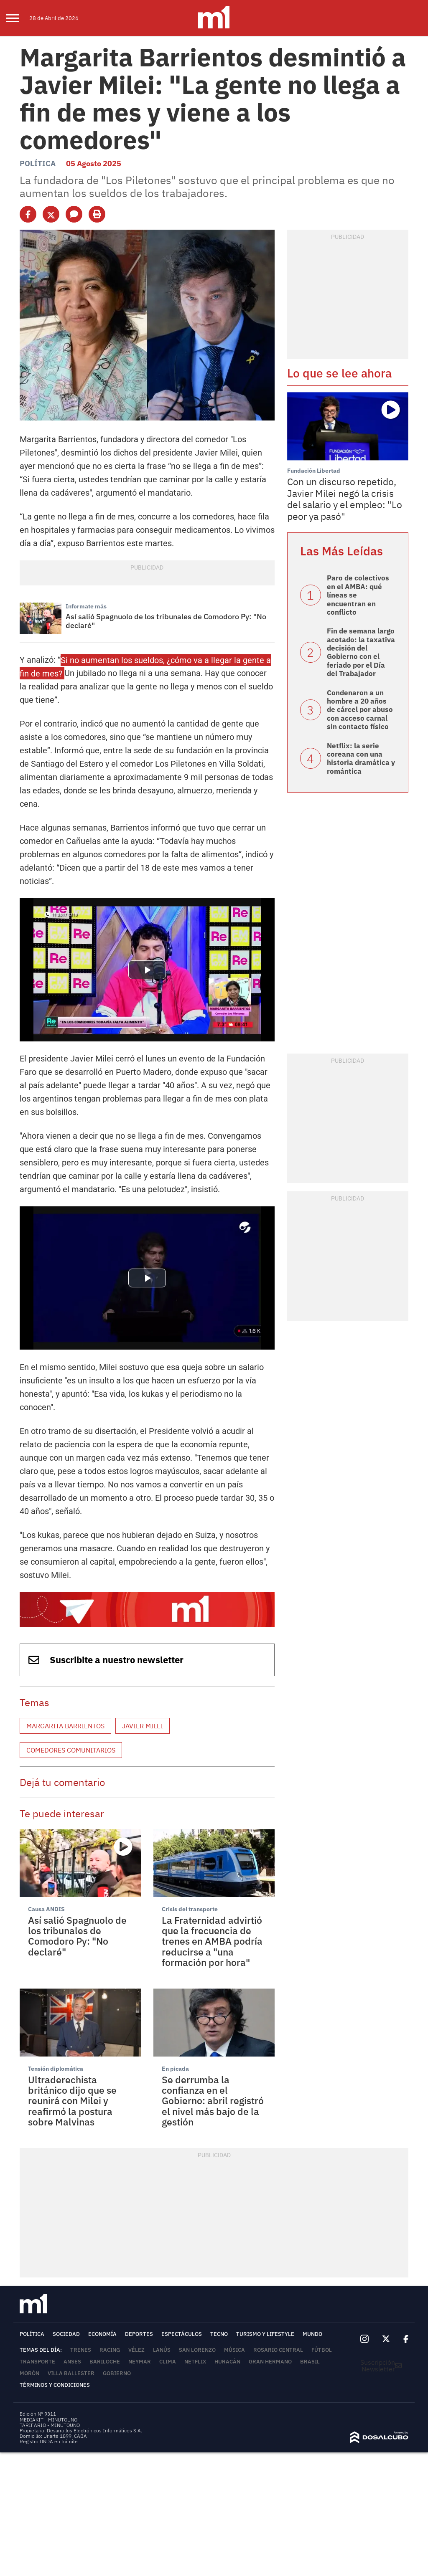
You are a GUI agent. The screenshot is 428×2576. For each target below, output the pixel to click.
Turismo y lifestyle (265, 2334)
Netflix (195, 2361)
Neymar (139, 2361)
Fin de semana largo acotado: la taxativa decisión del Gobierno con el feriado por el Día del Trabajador (361, 652)
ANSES (72, 2361)
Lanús (162, 2349)
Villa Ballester (71, 2373)
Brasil (310, 2361)
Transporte (37, 2361)
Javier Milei (142, 1726)
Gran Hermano (270, 2361)
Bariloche (104, 2361)
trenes (80, 2349)
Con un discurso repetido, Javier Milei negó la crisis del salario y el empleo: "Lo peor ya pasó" (344, 498)
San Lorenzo (197, 2349)
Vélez (136, 2349)
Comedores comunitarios (70, 1750)
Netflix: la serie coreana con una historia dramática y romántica (361, 758)
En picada (175, 2068)
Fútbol (321, 2349)
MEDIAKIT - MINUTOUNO (48, 2419)
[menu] (17, 18)
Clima (167, 2361)
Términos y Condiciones (55, 2385)
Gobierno (117, 2373)
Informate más (86, 606)
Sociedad (66, 2334)
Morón (29, 2373)
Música (234, 2349)
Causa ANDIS (46, 1909)
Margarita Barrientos (65, 1726)
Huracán (227, 2361)
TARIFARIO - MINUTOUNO (50, 2425)
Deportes (139, 2334)
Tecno (219, 2334)
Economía (102, 2334)
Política (38, 163)
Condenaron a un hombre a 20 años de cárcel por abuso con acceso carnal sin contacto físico (360, 710)
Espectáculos (181, 2334)
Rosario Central (278, 2349)
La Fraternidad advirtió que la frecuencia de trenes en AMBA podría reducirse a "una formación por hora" (212, 1941)
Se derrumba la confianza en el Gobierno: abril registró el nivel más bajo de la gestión (213, 2100)
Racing (109, 2349)
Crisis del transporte (190, 1909)
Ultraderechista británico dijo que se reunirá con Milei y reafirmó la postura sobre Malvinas (72, 2100)
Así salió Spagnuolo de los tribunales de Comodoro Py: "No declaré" (166, 621)
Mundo (312, 2334)
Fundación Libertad (313, 470)
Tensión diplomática (55, 2068)
